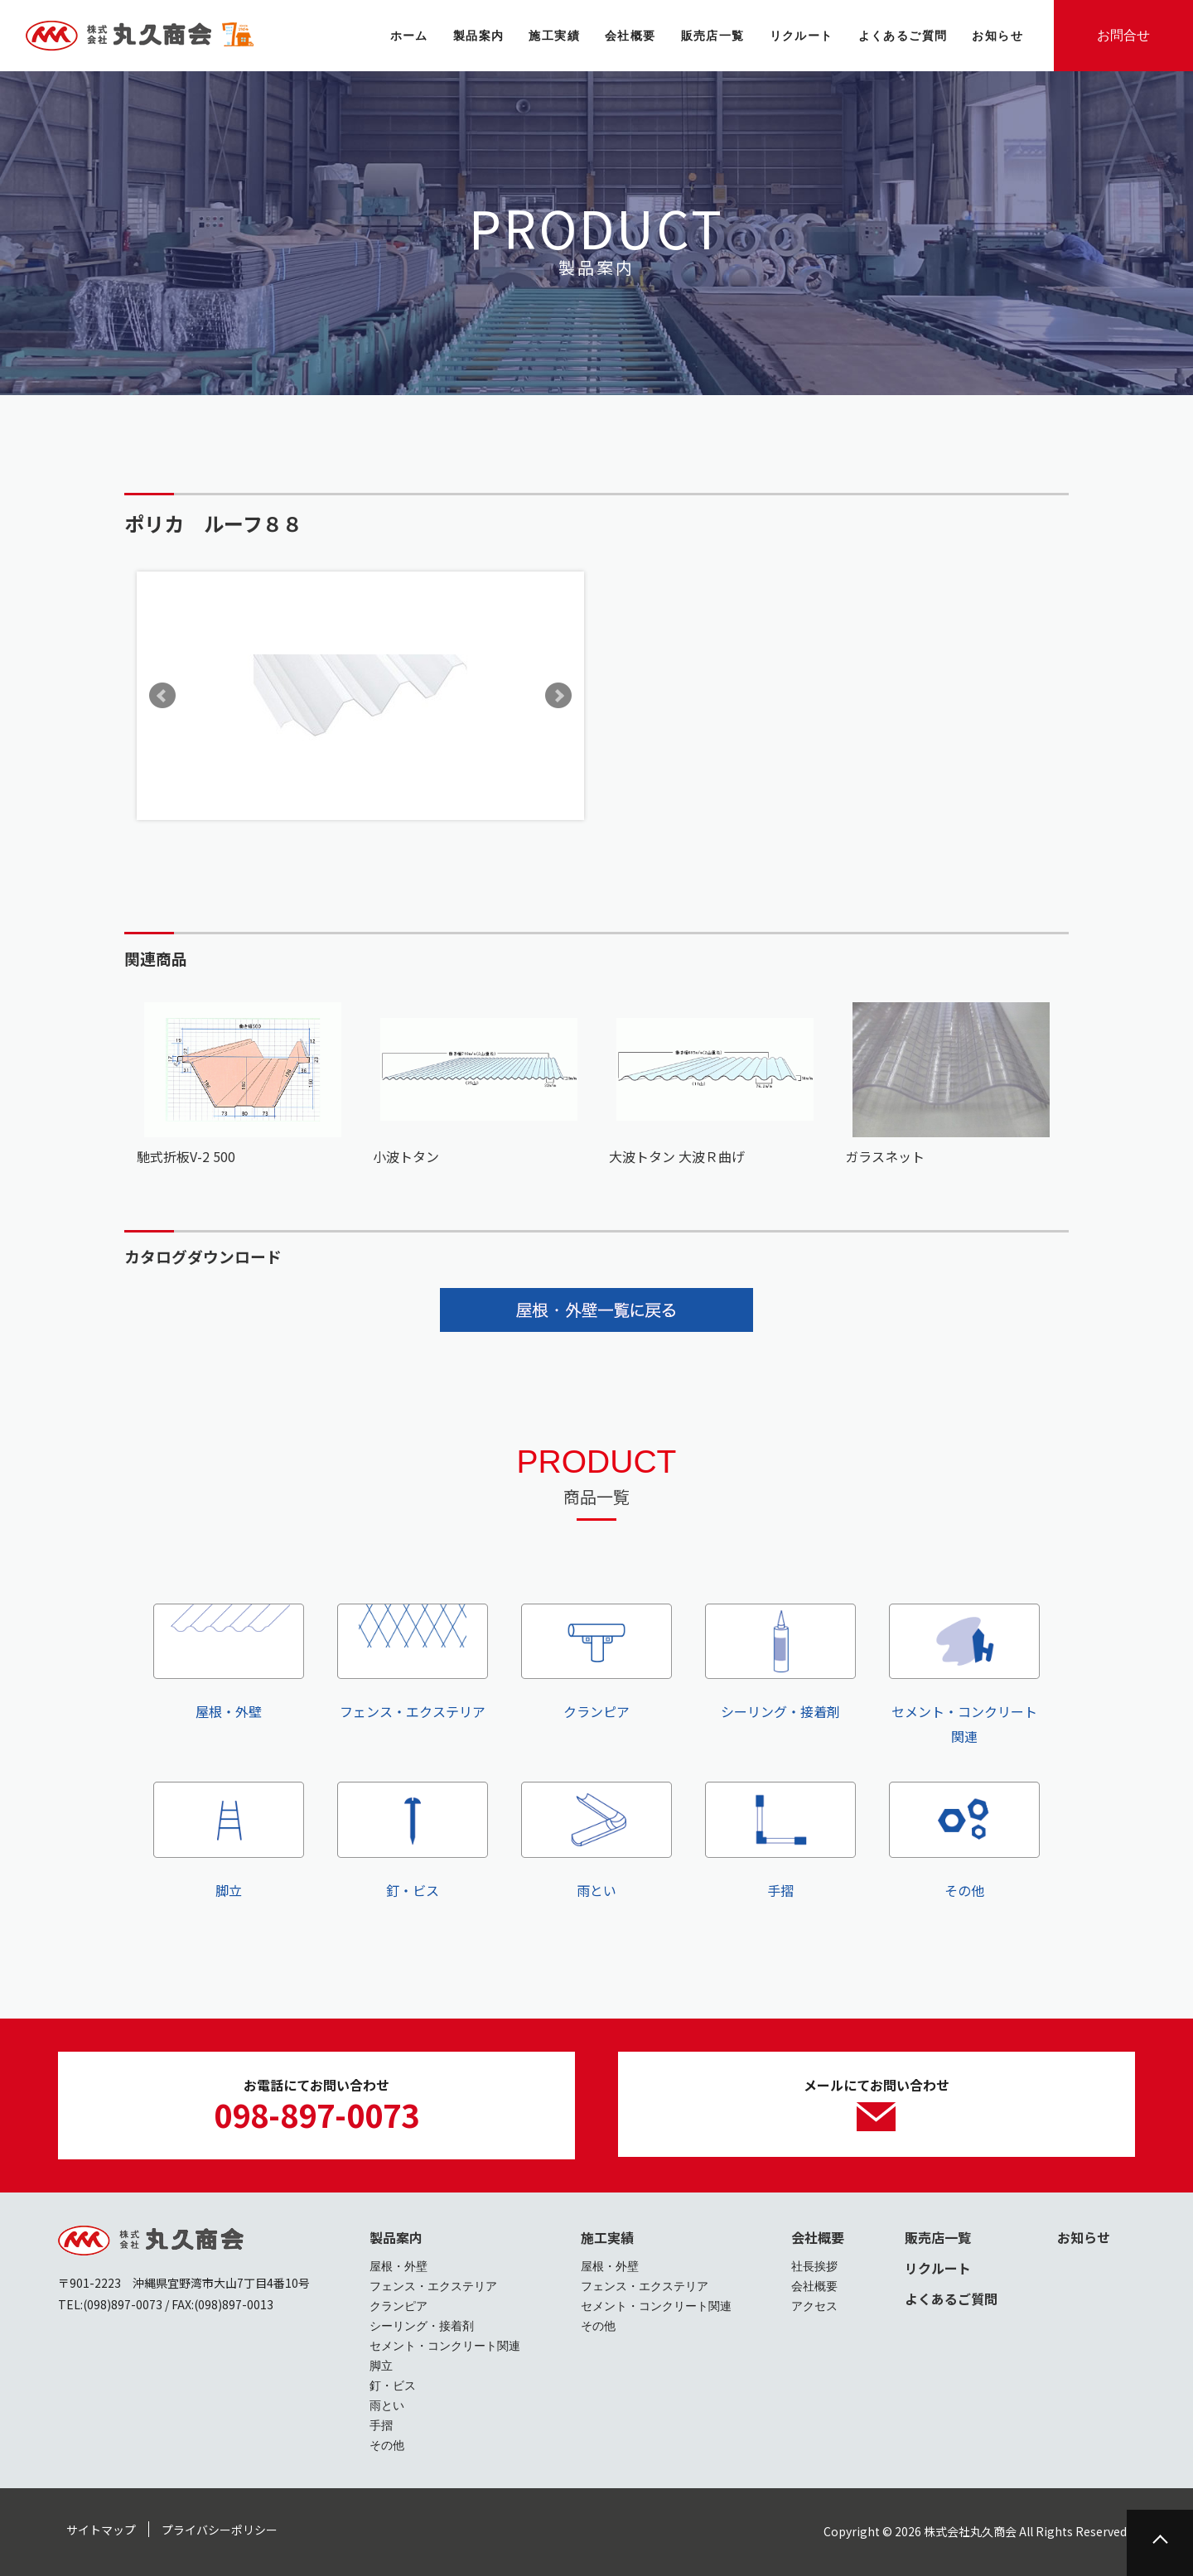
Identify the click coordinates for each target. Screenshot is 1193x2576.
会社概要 (817, 2237)
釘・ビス (412, 1840)
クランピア (596, 1662)
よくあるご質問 (951, 2298)
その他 (964, 1840)
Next (558, 696)
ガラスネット (885, 1156)
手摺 (780, 1840)
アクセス (814, 2306)
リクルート (938, 2268)
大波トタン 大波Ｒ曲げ (677, 1156)
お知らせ (1083, 2237)
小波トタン (406, 1156)
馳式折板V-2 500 (186, 1156)
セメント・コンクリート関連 (964, 1675)
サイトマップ (101, 2529)
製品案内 (396, 2237)
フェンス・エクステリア (412, 1662)
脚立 (228, 1840)
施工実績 (607, 2237)
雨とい (596, 1840)
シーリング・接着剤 (780, 1662)
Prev (162, 696)
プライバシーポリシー (220, 2529)
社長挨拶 (814, 2266)
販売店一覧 (938, 2237)
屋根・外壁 (228, 1662)
